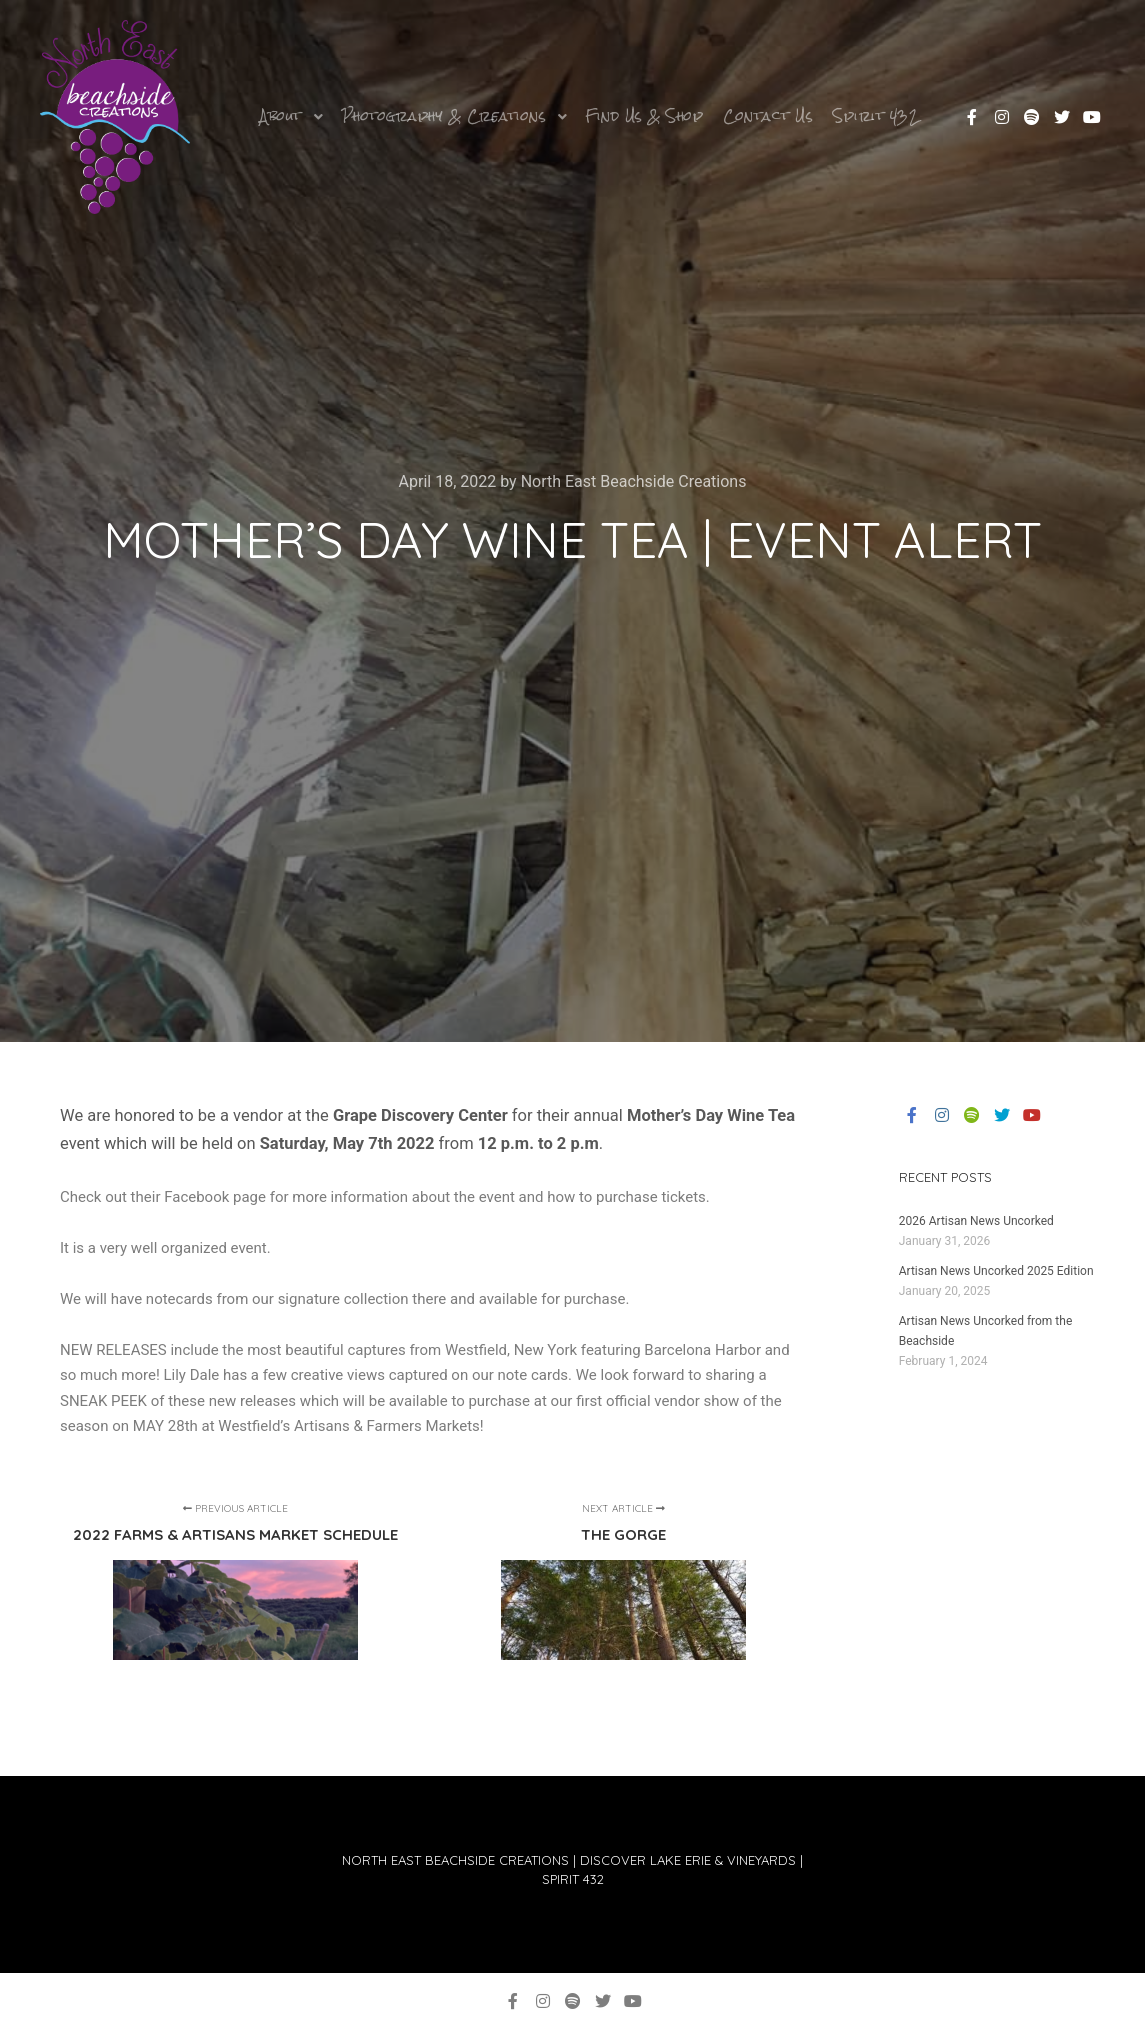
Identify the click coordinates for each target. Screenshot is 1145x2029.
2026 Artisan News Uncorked (976, 1221)
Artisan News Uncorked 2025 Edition (996, 1271)
